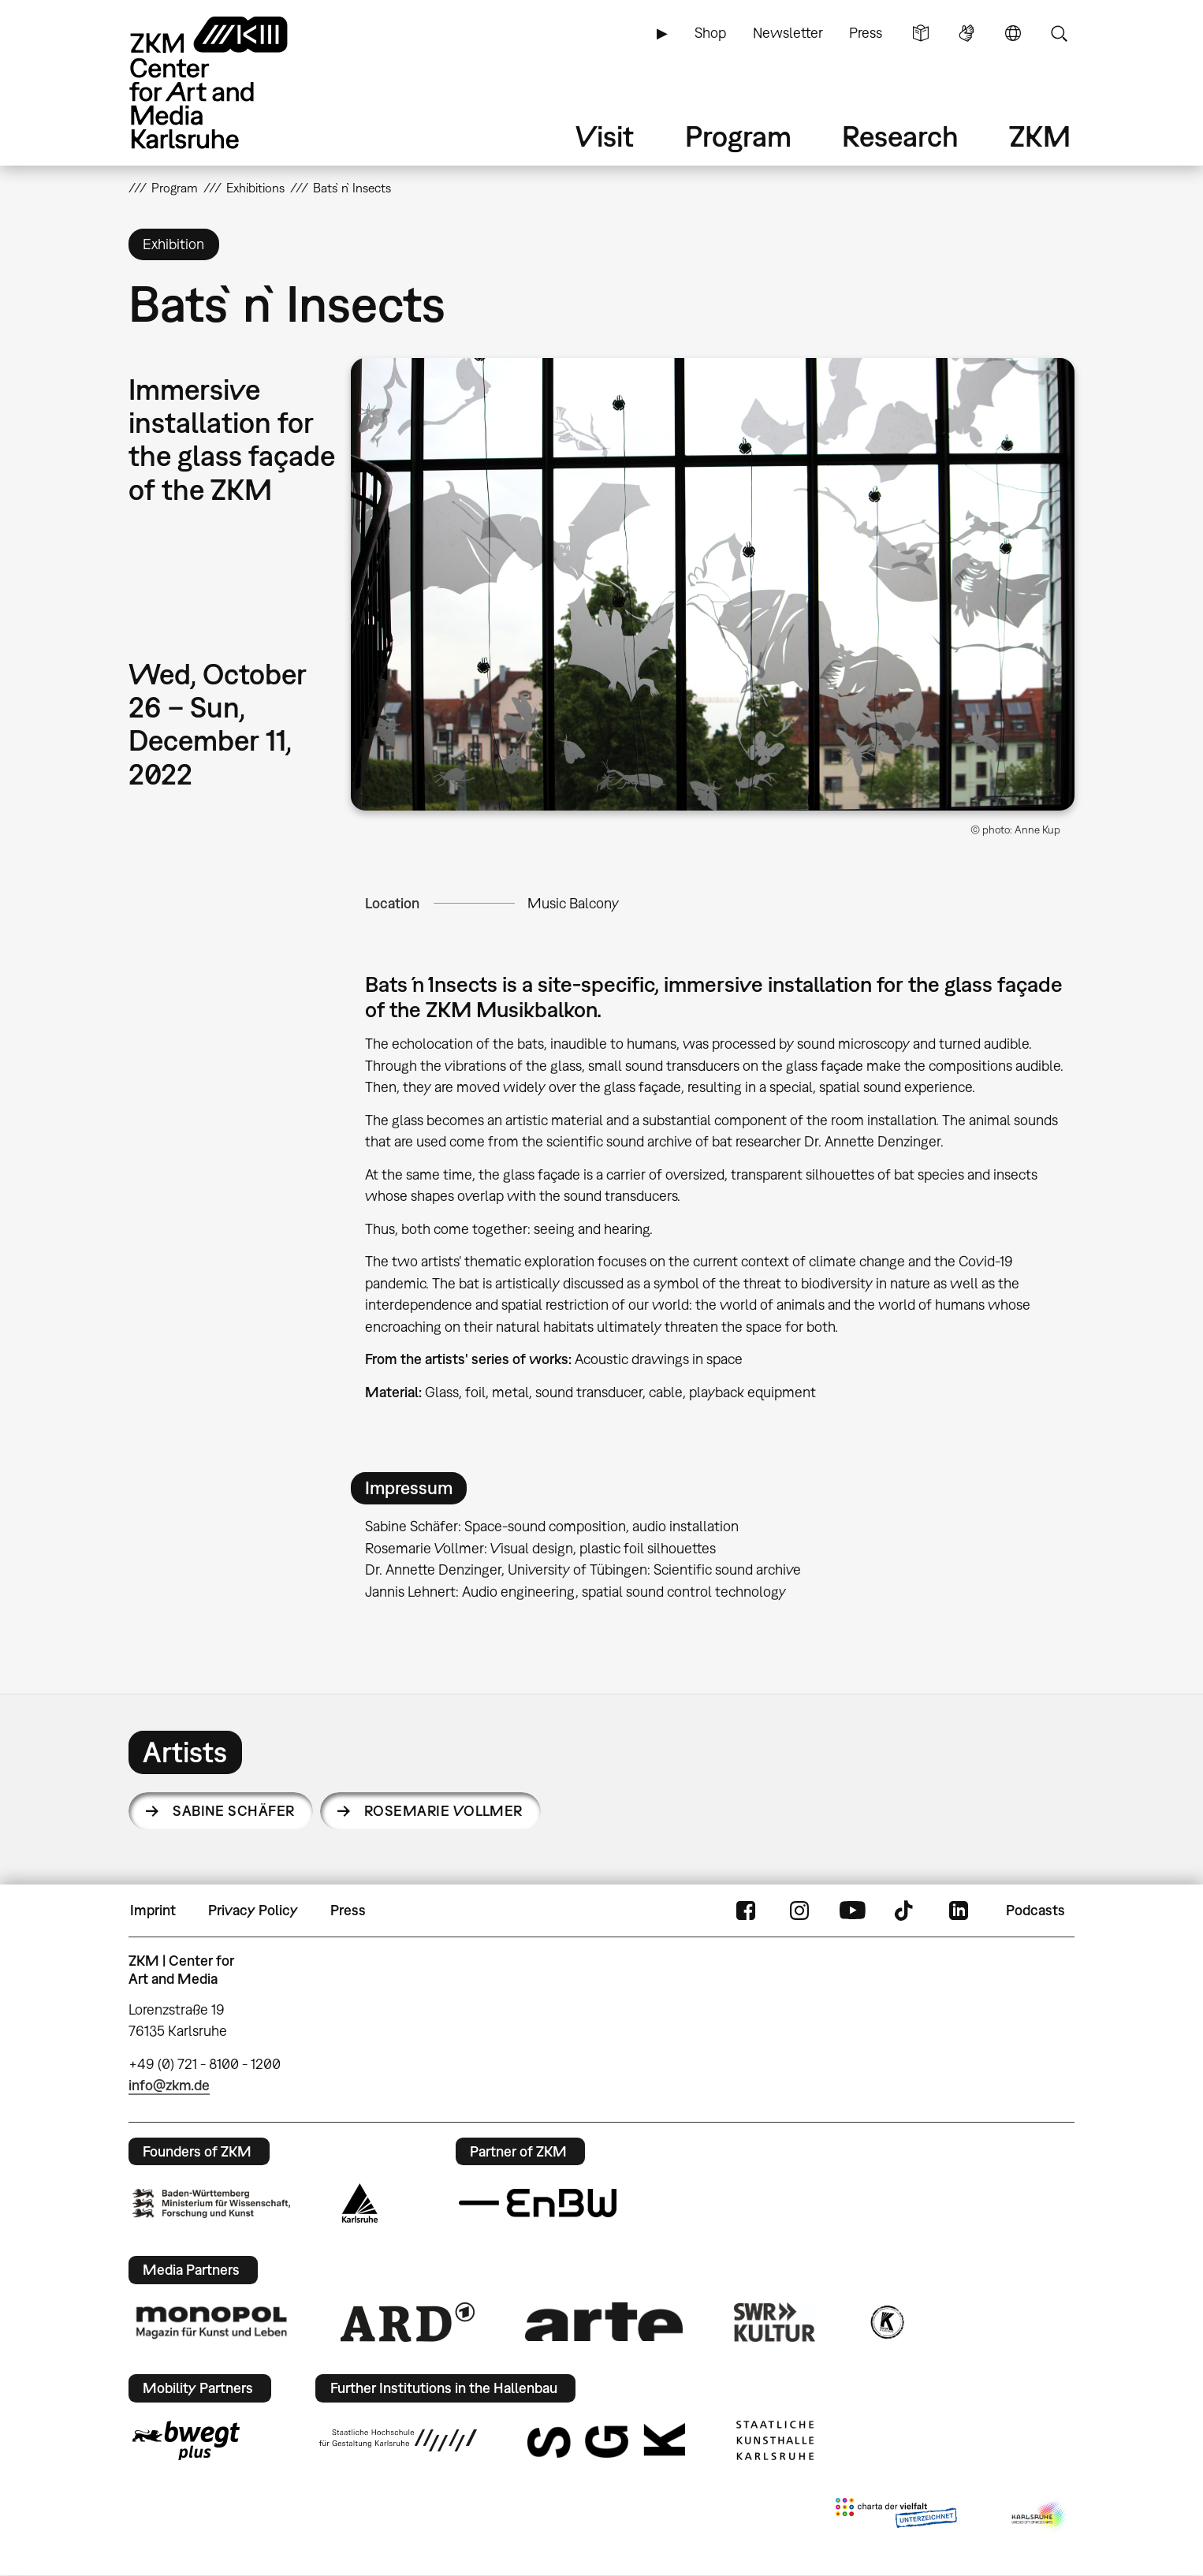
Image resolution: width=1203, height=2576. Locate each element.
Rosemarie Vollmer (443, 1810)
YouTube (852, 1910)
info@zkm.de (169, 2085)
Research (900, 136)
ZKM (1040, 136)
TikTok (906, 1910)
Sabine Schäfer (233, 1810)
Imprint (153, 1910)
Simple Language (921, 33)
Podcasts (1035, 1910)
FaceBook (746, 1910)
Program (738, 136)
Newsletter (788, 32)
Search (1059, 33)
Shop (710, 32)
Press (865, 32)
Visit (604, 136)
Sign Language (966, 33)
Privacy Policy (253, 1910)
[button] (713, 584)
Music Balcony (573, 903)
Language (1013, 33)
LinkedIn (958, 1910)
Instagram (799, 1910)
